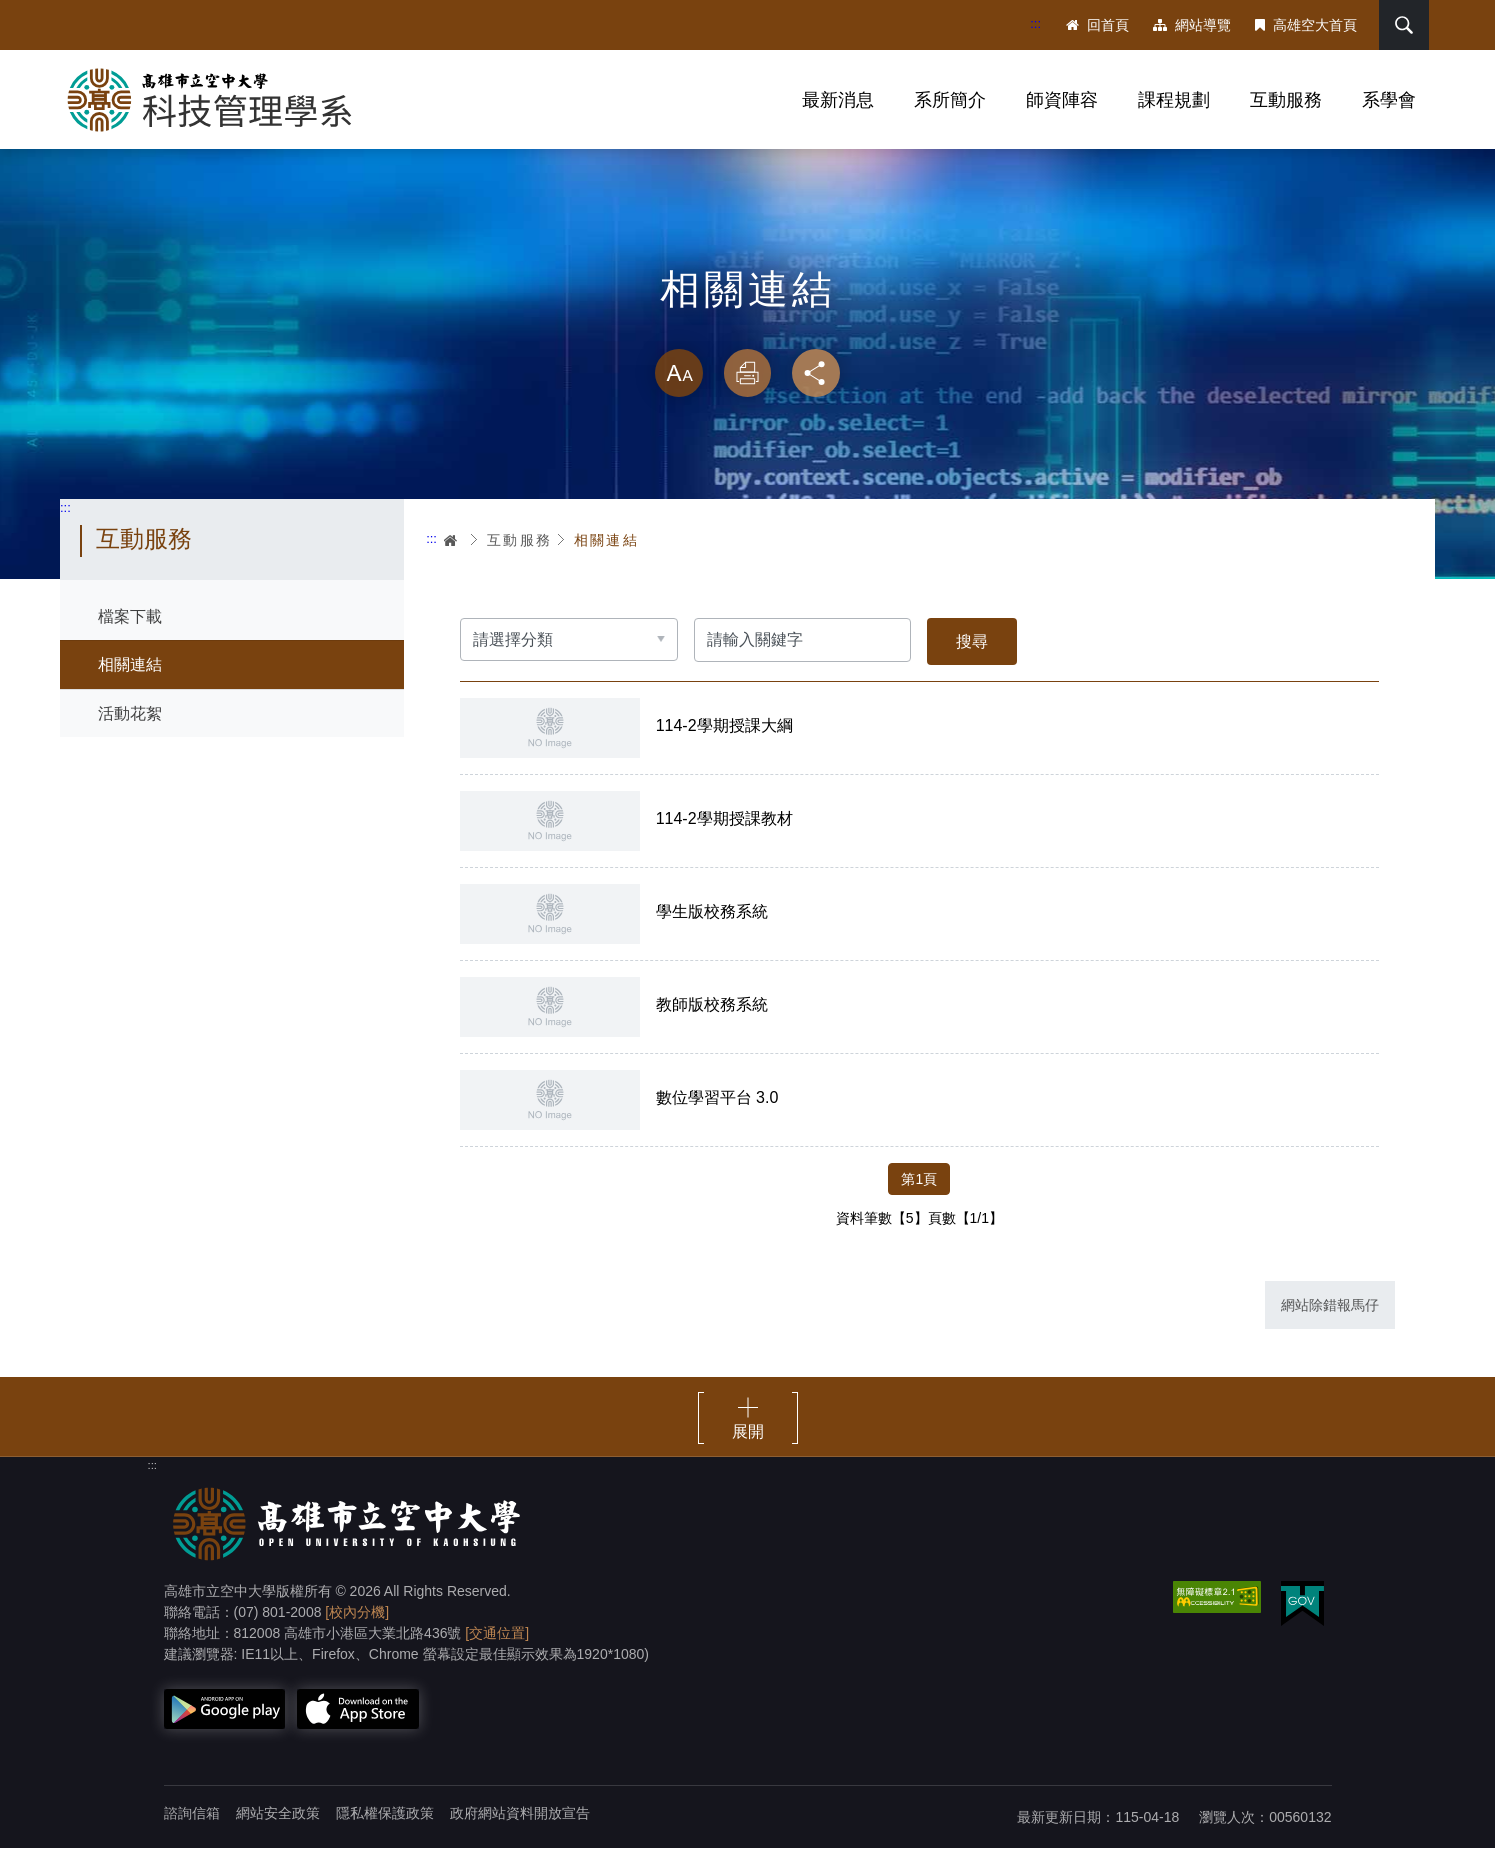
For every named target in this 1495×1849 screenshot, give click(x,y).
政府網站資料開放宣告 (520, 1814)
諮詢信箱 (192, 1814)
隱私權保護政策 (385, 1814)
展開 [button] (748, 1432)
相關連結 (130, 665)
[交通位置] (497, 1634)
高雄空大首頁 (1306, 25)
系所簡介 (950, 100)
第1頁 (919, 1179)
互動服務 (1286, 100)
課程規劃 (1174, 100)
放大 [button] (679, 374)
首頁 (452, 540)
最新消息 (838, 100)
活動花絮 (130, 713)
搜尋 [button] (1404, 25)
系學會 (1389, 100)
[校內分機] (357, 1613)
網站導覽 (1192, 25)
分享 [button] (816, 374)
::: (1035, 23)
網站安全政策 (278, 1814)
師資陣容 (1062, 100)
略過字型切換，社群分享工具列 (748, 330)
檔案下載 (130, 617)
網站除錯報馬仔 (1330, 1305)
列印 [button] (748, 374)
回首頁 (1097, 25)
